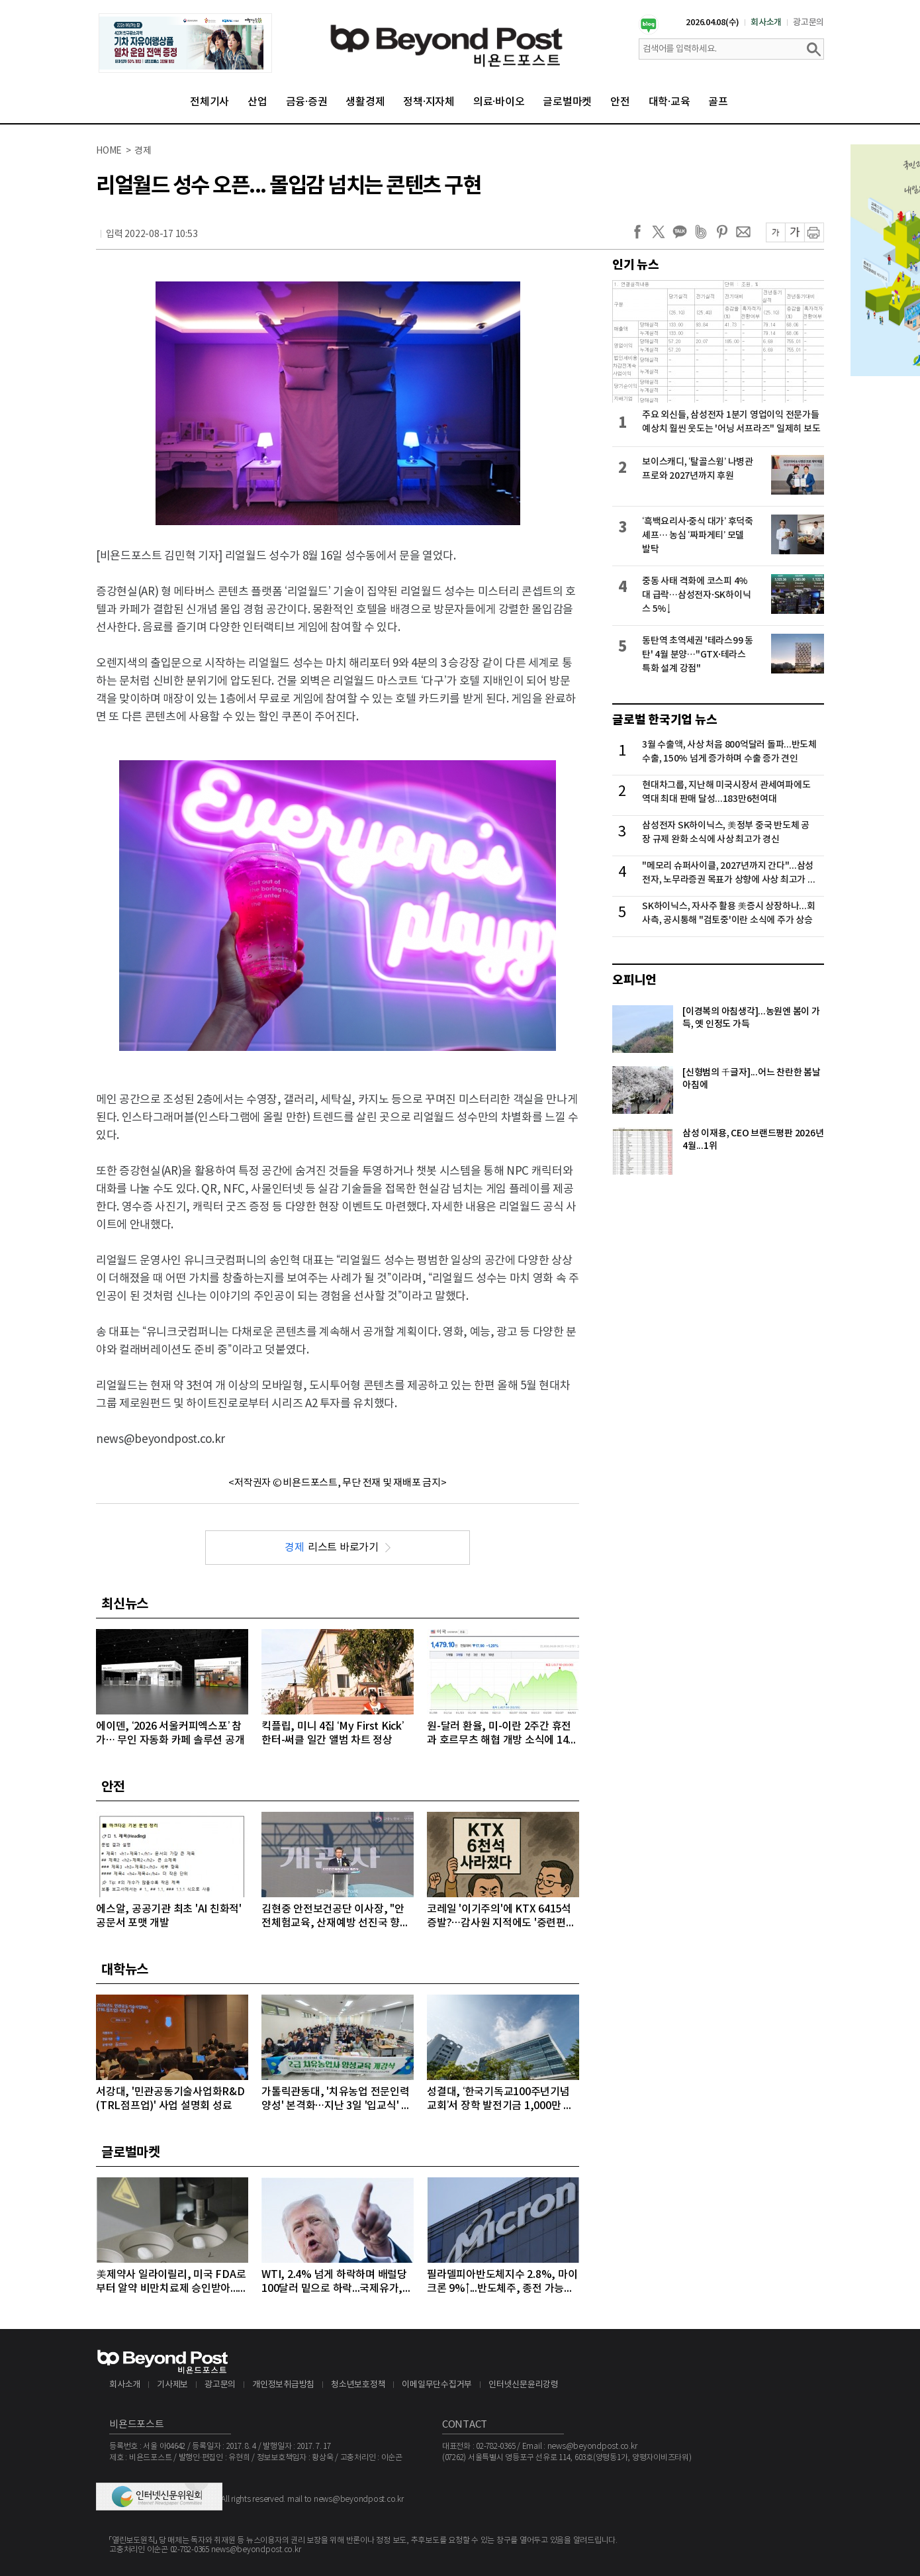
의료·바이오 (499, 102)
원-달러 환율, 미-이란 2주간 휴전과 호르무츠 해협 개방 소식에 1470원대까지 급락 (500, 1734)
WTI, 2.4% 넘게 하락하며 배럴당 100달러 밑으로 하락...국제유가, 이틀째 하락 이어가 (334, 2282)
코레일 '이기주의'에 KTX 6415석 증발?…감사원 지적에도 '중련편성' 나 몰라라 (502, 1916)
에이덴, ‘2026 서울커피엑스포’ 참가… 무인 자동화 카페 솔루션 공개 (170, 1733)
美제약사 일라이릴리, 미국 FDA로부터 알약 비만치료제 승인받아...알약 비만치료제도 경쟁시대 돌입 (172, 2282)
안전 (620, 102)
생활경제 (365, 102)
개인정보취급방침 (283, 2385)
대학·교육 (669, 102)
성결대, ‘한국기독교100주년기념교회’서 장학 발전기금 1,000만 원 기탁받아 (500, 2099)
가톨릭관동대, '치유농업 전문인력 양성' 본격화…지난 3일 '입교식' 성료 (336, 2099)
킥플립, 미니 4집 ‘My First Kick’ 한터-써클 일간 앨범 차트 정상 (332, 1733)
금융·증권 (307, 102)
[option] (185, 43)
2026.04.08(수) (712, 22)
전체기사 (209, 102)
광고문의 (808, 22)
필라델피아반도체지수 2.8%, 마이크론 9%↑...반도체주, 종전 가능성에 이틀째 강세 (502, 2282)
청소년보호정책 (358, 2385)
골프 (718, 102)
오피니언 (634, 980)
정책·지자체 (429, 102)
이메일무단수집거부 (437, 2385)
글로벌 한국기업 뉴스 (664, 720)
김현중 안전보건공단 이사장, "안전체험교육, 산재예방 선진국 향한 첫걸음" (335, 1916)
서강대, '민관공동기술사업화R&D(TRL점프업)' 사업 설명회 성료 (170, 2099)
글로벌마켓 (567, 102)
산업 (257, 102)
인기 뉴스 (635, 265)
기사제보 (172, 2385)
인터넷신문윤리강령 (523, 2385)
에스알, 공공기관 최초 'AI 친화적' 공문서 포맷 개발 (169, 1916)
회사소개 (766, 22)
